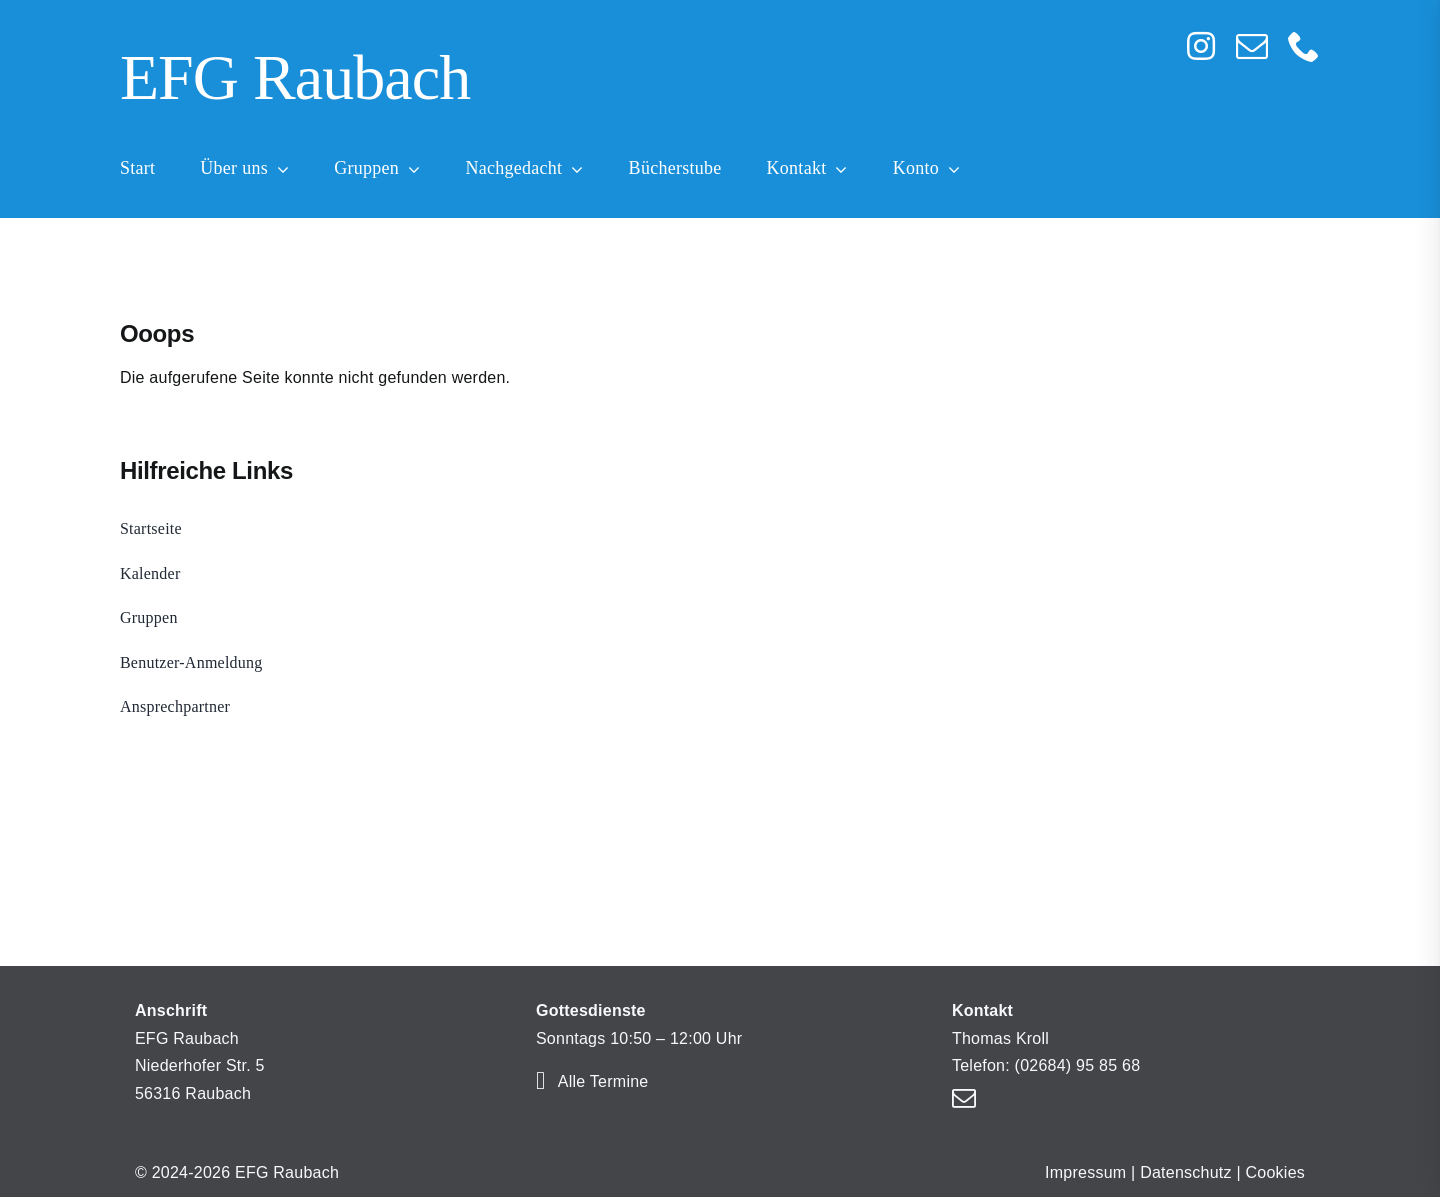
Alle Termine (603, 1081)
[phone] (1304, 46)
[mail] (1252, 46)
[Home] (595, 81)
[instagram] (1201, 46)
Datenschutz (1186, 1172)
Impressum (1085, 1172)
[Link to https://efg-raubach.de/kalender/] (540, 1080)
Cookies (1276, 1172)
